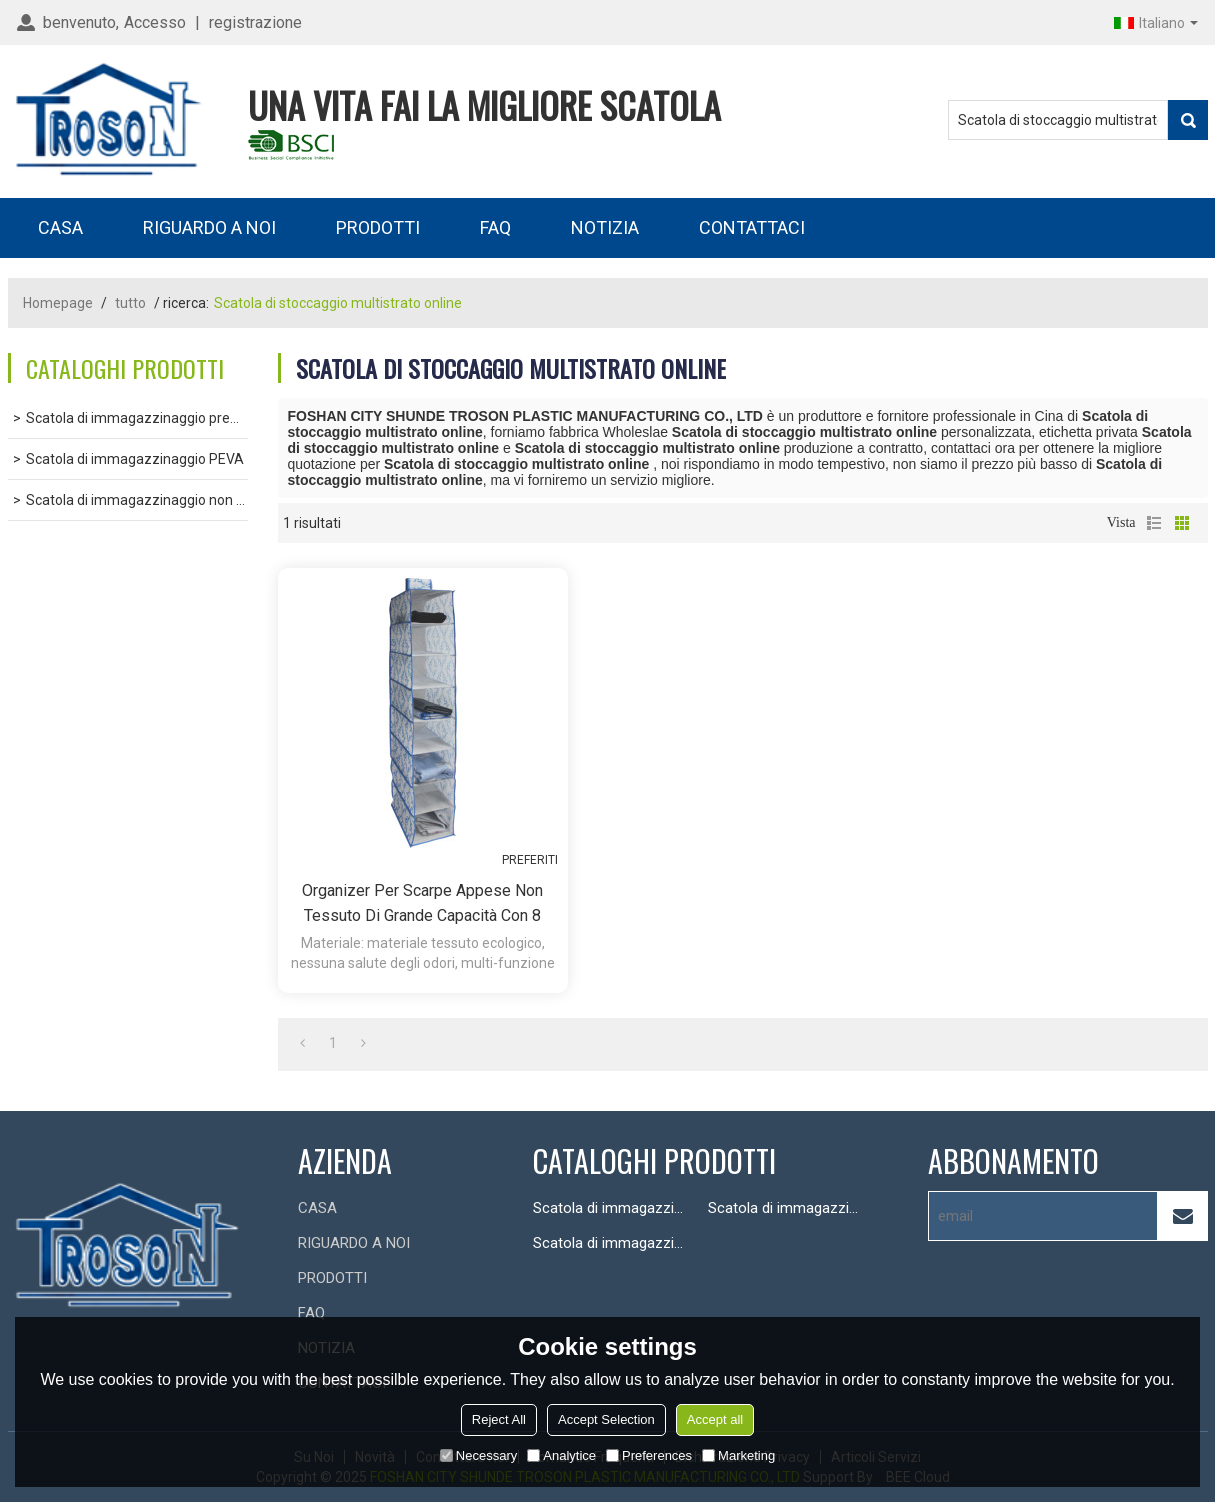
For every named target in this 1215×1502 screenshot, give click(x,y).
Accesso (155, 22)
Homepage (58, 303)
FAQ (495, 227)
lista (1154, 523)
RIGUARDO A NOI (209, 227)
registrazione (255, 22)
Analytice (561, 1455)
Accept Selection (606, 1419)
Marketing (738, 1455)
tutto (130, 303)
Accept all (715, 1419)
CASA (60, 227)
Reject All (499, 1419)
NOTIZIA (605, 227)
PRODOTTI (378, 227)
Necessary (478, 1455)
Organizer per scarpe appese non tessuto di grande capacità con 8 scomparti (422, 904)
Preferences (649, 1455)
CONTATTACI (752, 227)
